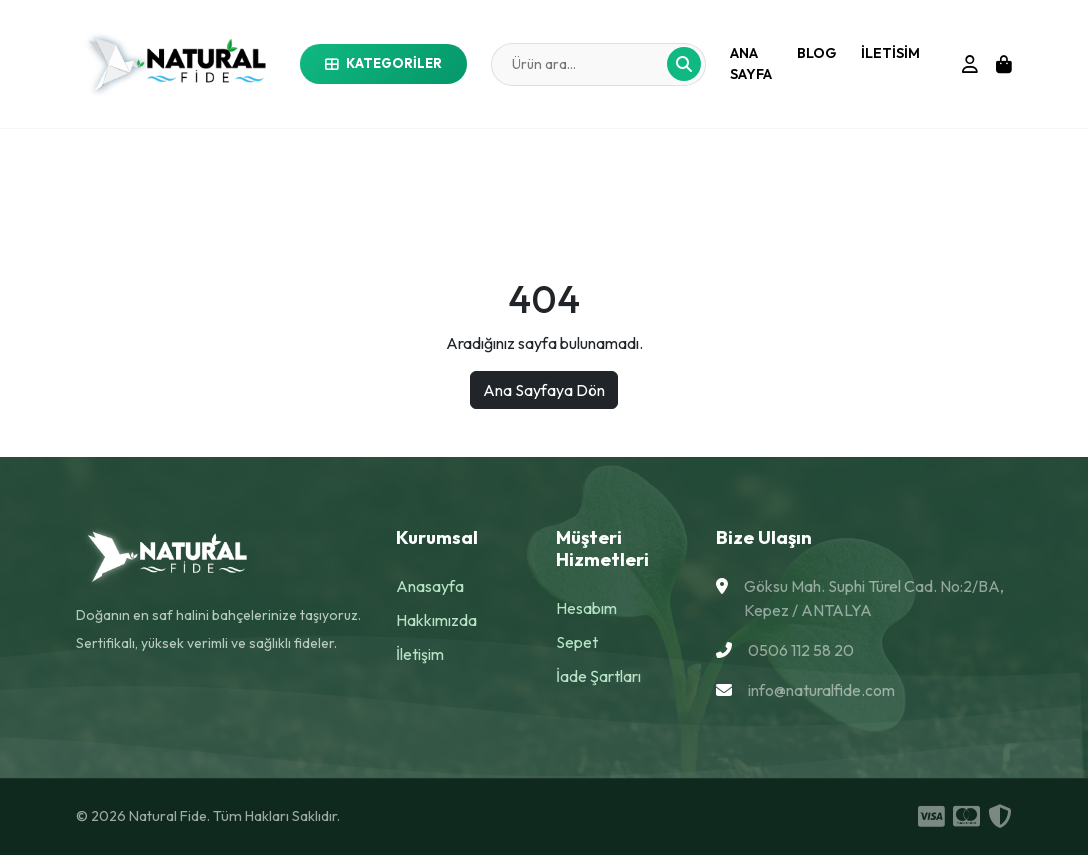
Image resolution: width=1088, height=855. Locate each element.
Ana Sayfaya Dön (544, 390)
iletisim (890, 53)
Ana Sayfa (751, 63)
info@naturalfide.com (821, 690)
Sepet (577, 642)
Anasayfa (430, 586)
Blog (816, 53)
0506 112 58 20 (801, 650)
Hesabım (586, 608)
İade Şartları (598, 676)
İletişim (420, 654)
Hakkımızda (436, 620)
